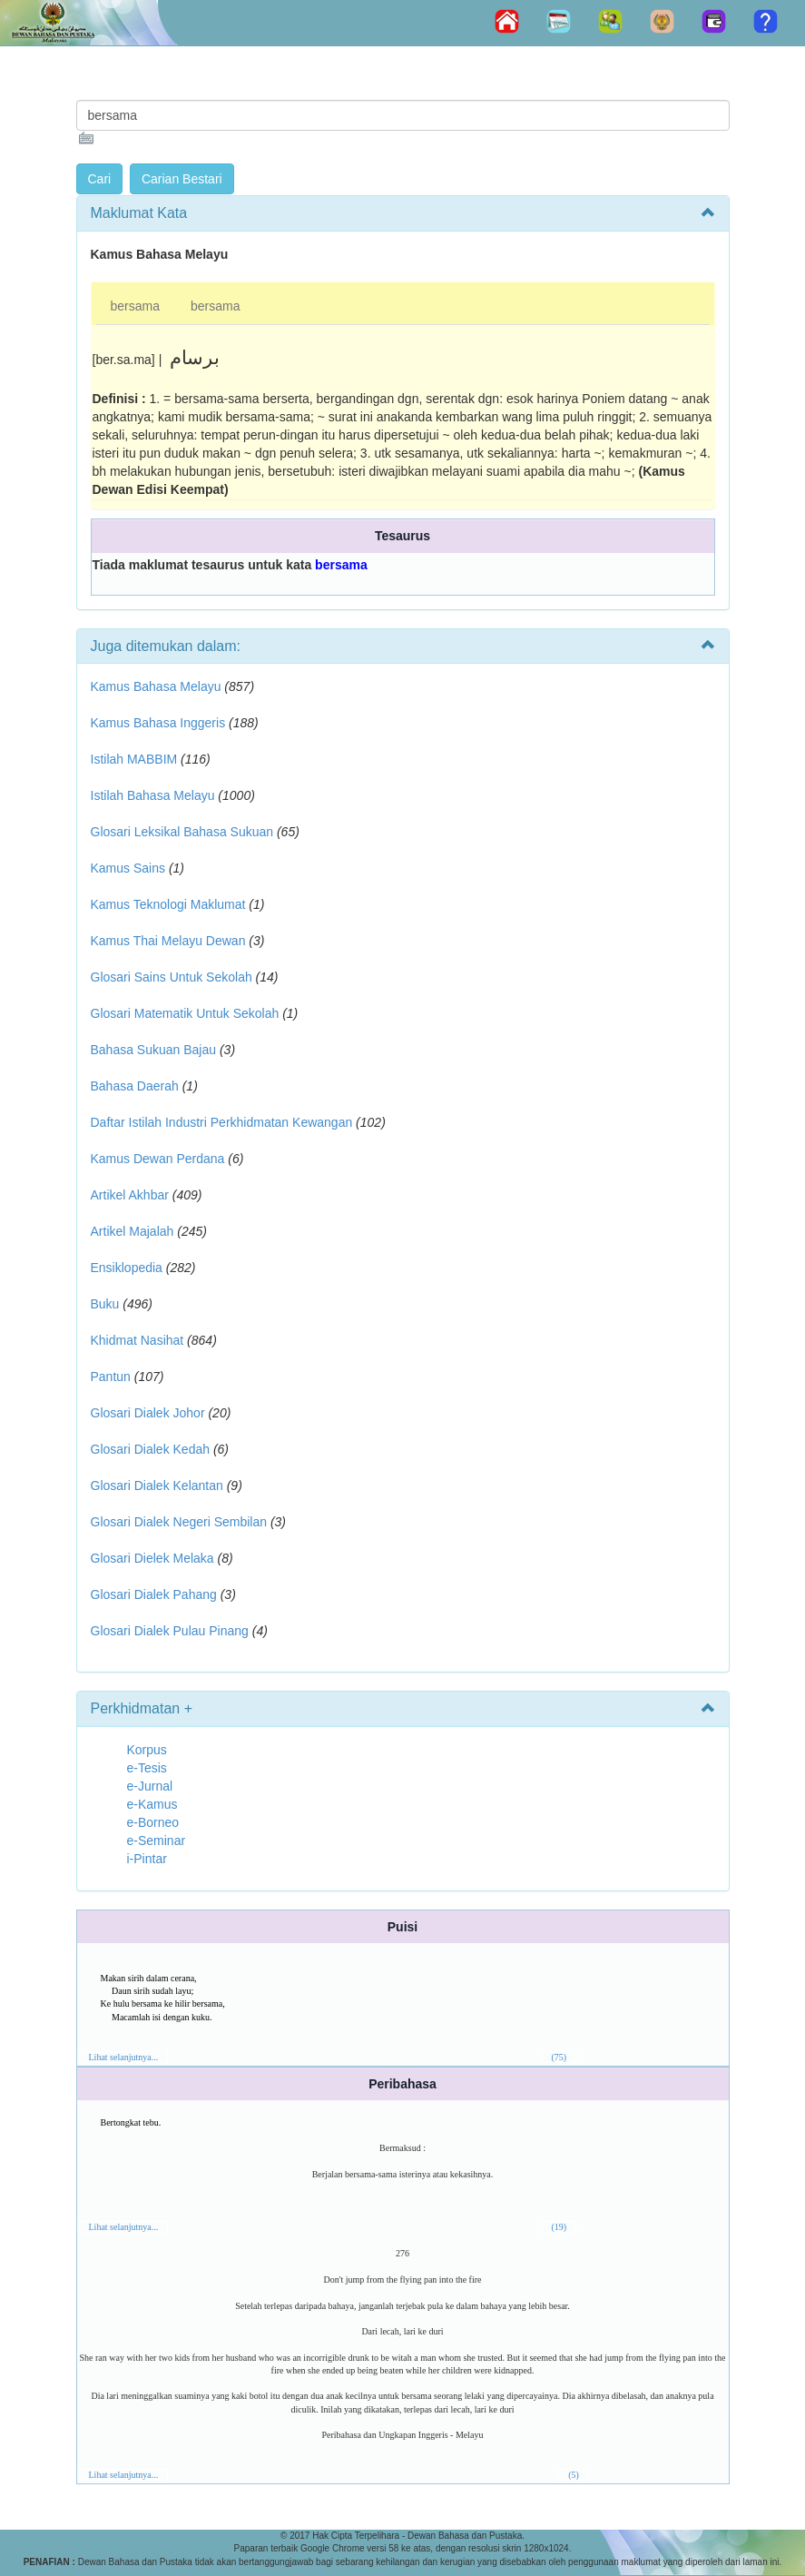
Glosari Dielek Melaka (152, 1558)
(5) (573, 2475)
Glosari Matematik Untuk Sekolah (185, 1013)
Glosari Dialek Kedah (151, 1449)
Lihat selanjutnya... (124, 2057)
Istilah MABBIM (134, 759)
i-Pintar (147, 1858)
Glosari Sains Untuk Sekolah (171, 977)
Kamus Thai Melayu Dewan (168, 940)
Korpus (147, 1749)
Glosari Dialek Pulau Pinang (170, 1631)
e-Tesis (147, 1768)
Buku (105, 1304)
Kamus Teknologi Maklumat (168, 904)
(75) (558, 2057)
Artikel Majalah (132, 1231)
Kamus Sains (128, 868)
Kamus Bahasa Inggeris (158, 723)
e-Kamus (152, 1804)
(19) (558, 2227)
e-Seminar (156, 1840)
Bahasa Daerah (135, 1086)
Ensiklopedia (126, 1267)
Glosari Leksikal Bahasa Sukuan (182, 831)
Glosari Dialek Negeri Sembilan (179, 1522)
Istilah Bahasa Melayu (153, 795)
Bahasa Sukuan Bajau (154, 1049)
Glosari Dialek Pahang (154, 1594)
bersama (135, 306)
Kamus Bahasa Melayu (158, 686)
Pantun (111, 1376)
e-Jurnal (150, 1786)
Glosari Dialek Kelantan (157, 1485)
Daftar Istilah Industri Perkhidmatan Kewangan (222, 1122)
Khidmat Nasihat (137, 1340)
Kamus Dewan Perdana (158, 1158)
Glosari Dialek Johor (148, 1413)
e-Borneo (153, 1822)
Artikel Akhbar (130, 1195)
